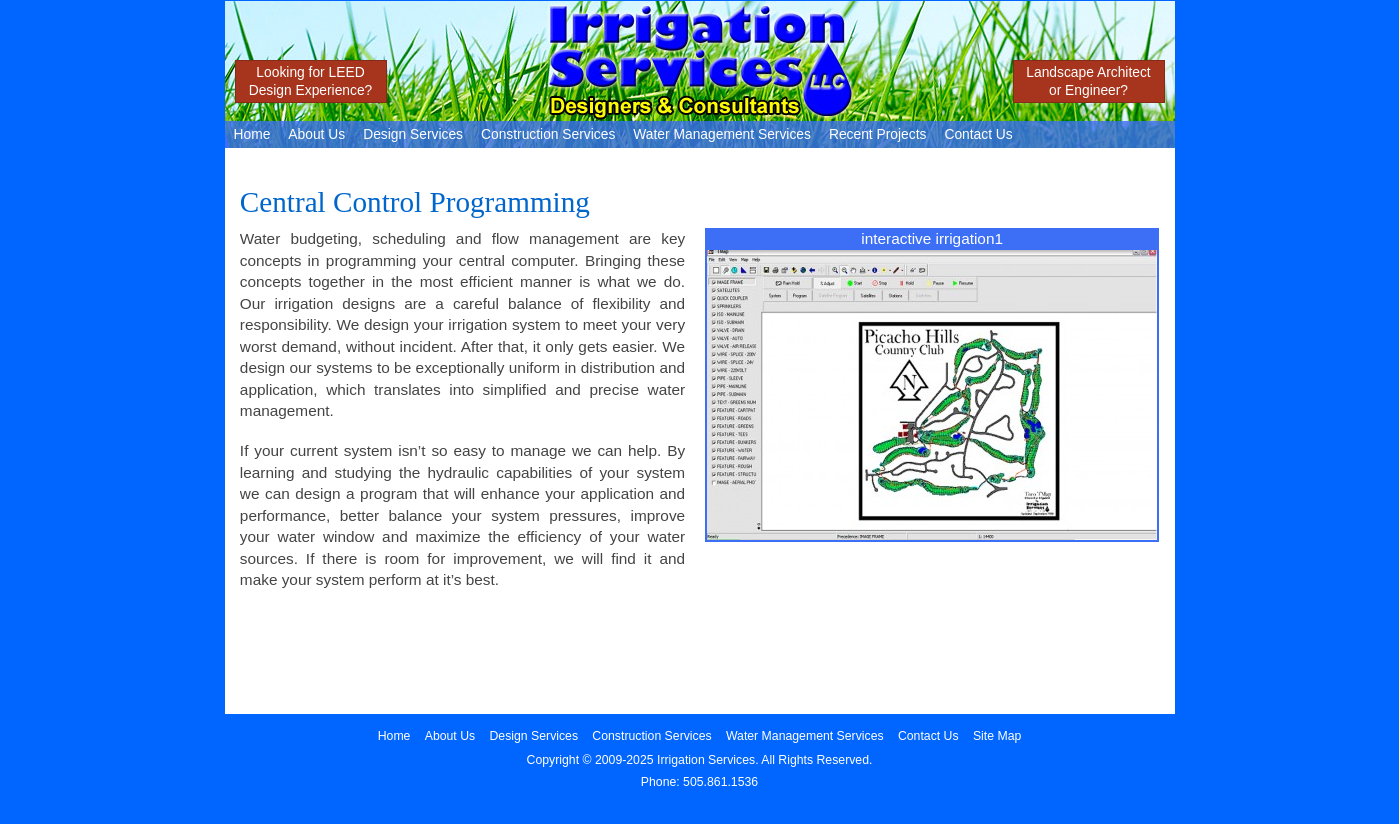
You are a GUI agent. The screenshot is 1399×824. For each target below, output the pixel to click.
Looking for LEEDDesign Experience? (311, 81)
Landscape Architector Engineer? (1088, 81)
